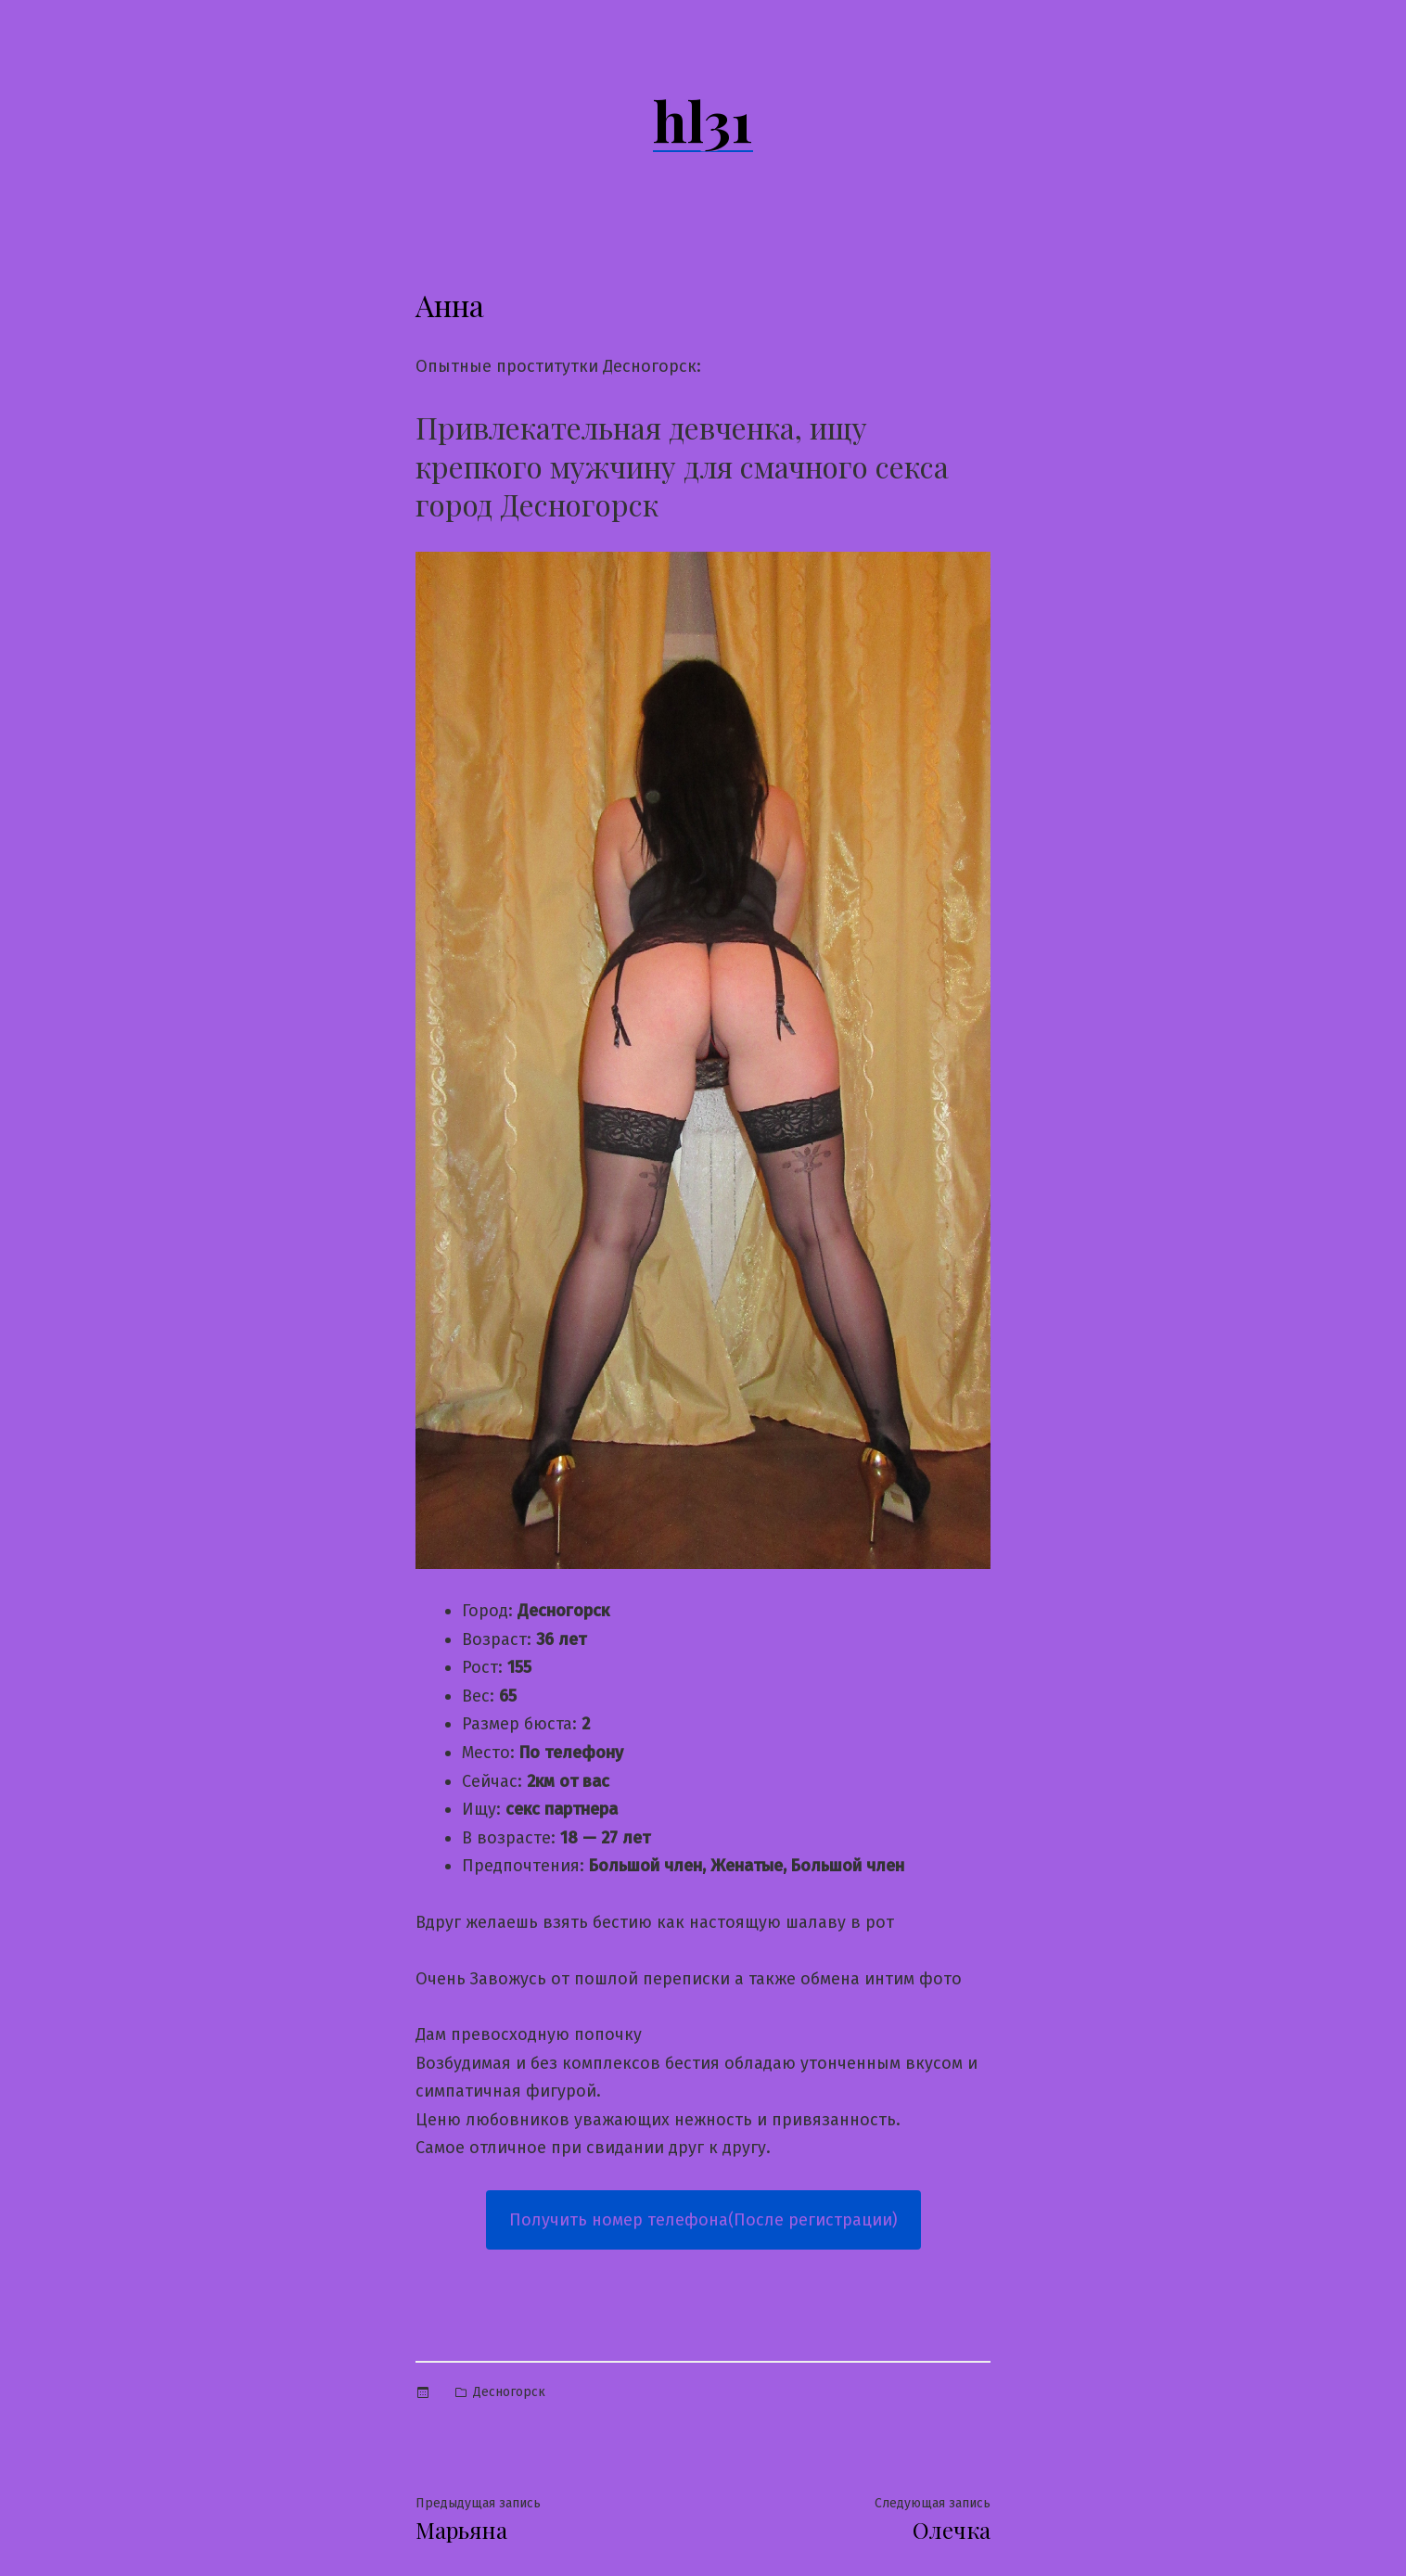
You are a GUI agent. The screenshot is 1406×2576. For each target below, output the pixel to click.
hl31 (703, 120)
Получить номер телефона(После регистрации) (703, 2220)
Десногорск (509, 2392)
